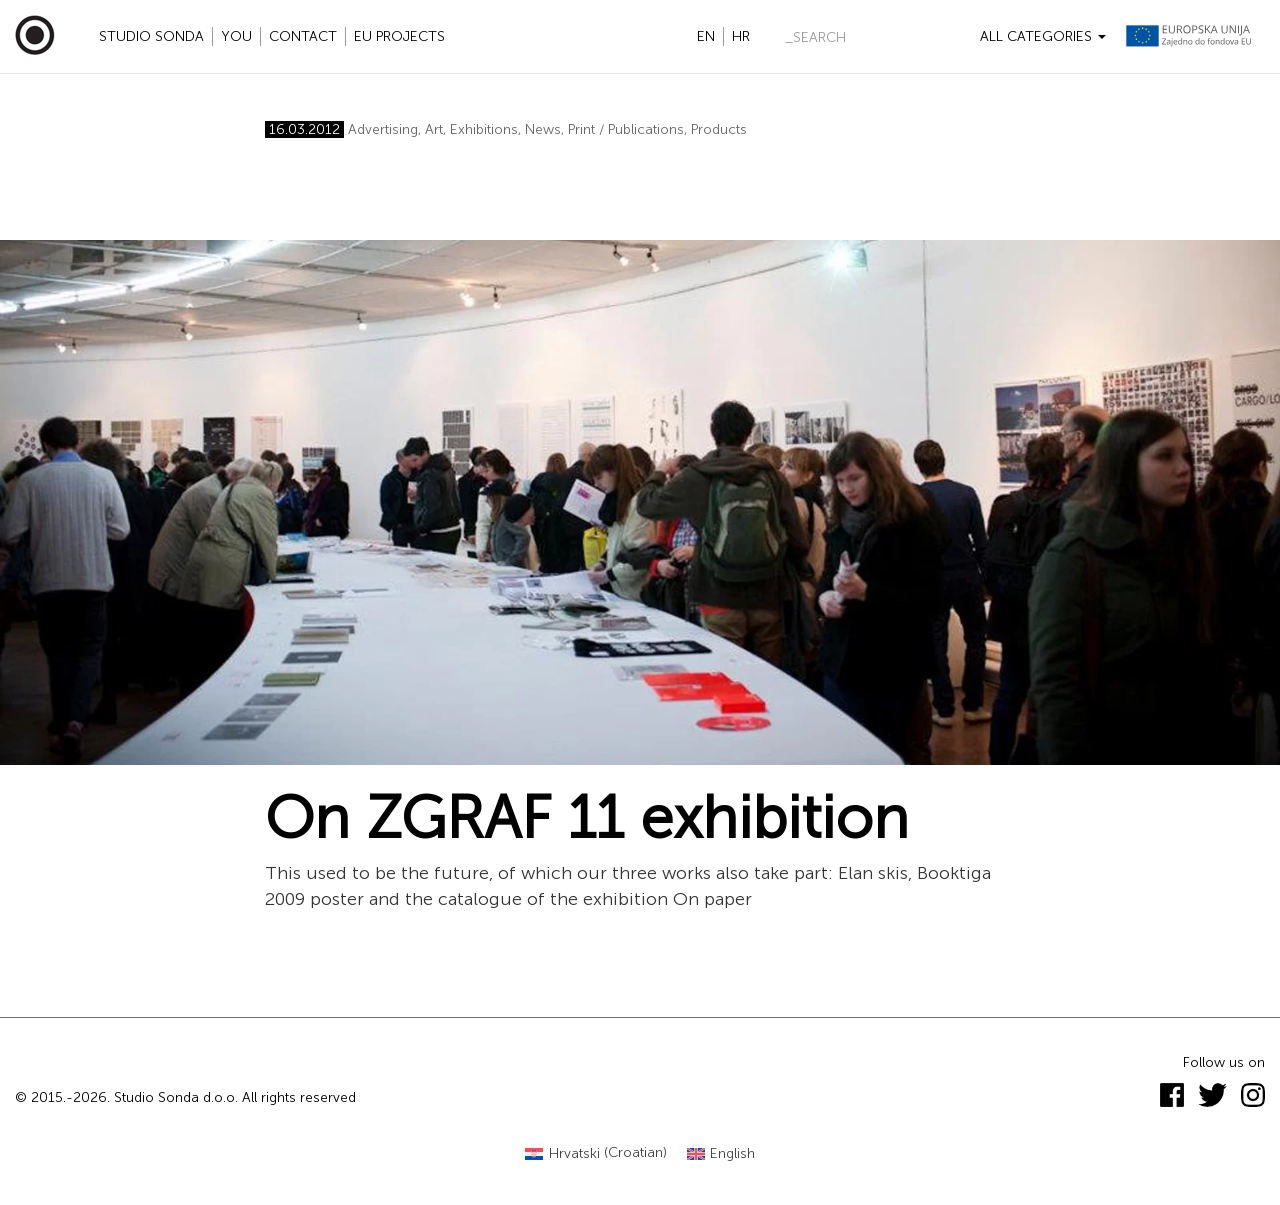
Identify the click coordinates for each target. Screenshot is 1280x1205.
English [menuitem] (732, 1153)
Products (719, 129)
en (706, 36)
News (543, 129)
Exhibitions (484, 129)
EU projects (399, 36)
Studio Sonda (151, 36)
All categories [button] (1043, 36)
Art (434, 129)
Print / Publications (626, 129)
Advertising (383, 129)
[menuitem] (596, 1153)
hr (741, 36)
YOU (236, 36)
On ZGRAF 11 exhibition (587, 818)
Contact (303, 36)
